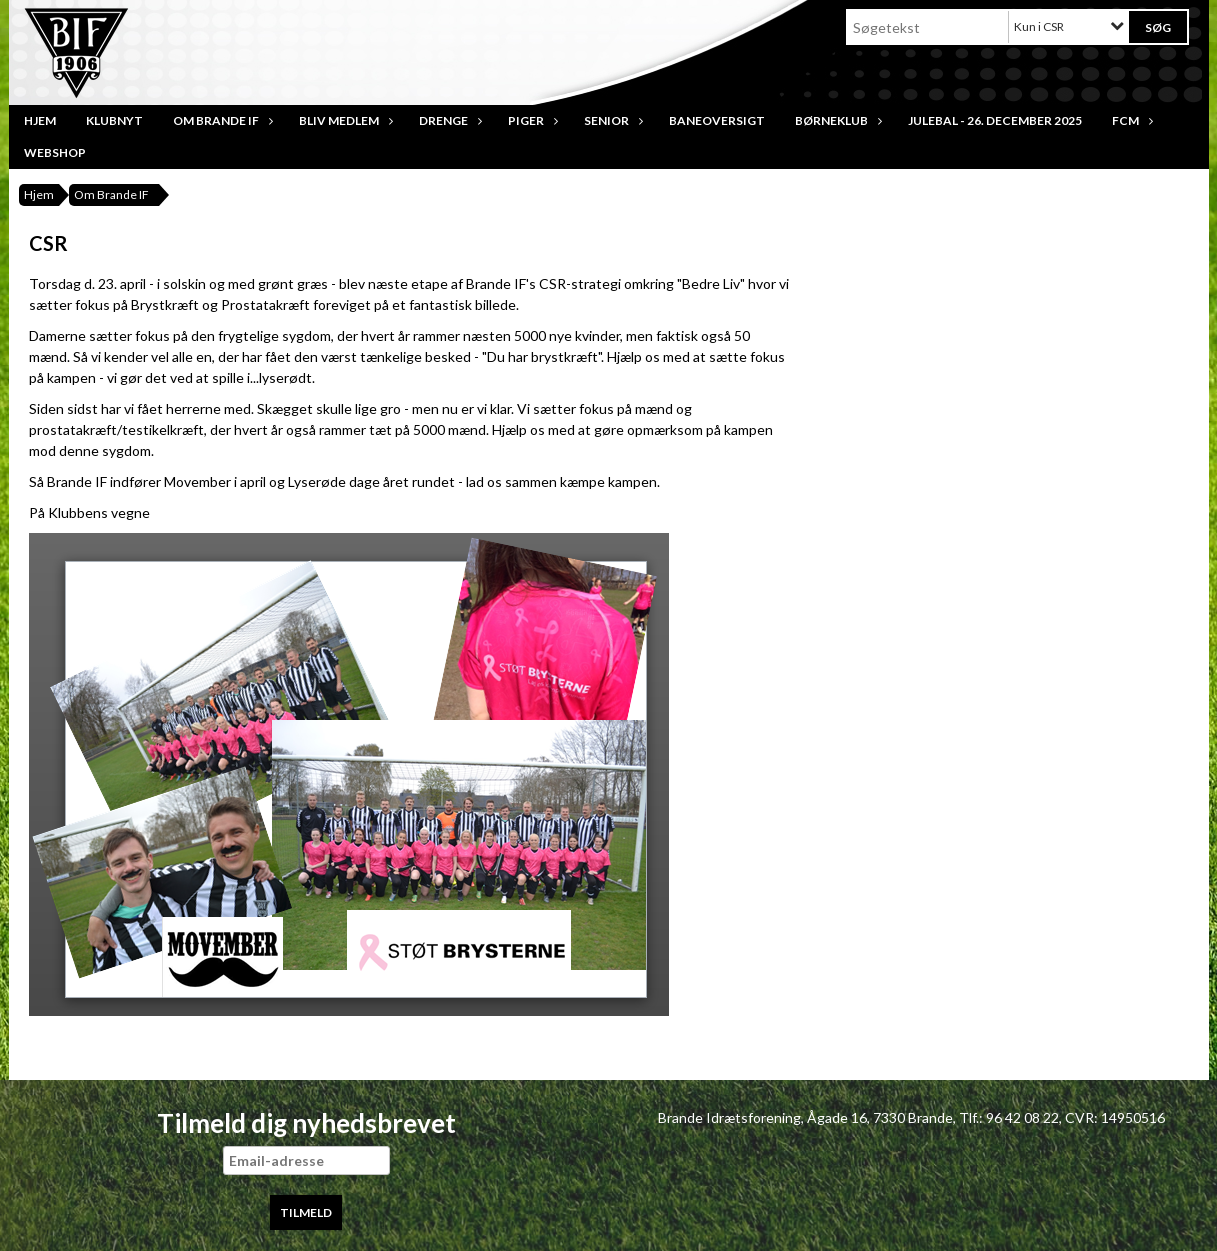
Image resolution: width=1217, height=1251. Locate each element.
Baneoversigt (717, 120)
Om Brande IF (221, 120)
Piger (531, 120)
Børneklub (836, 120)
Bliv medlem (344, 120)
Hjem (40, 120)
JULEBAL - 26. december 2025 (995, 120)
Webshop (55, 152)
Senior (611, 120)
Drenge (448, 120)
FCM (1130, 120)
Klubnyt (114, 120)
